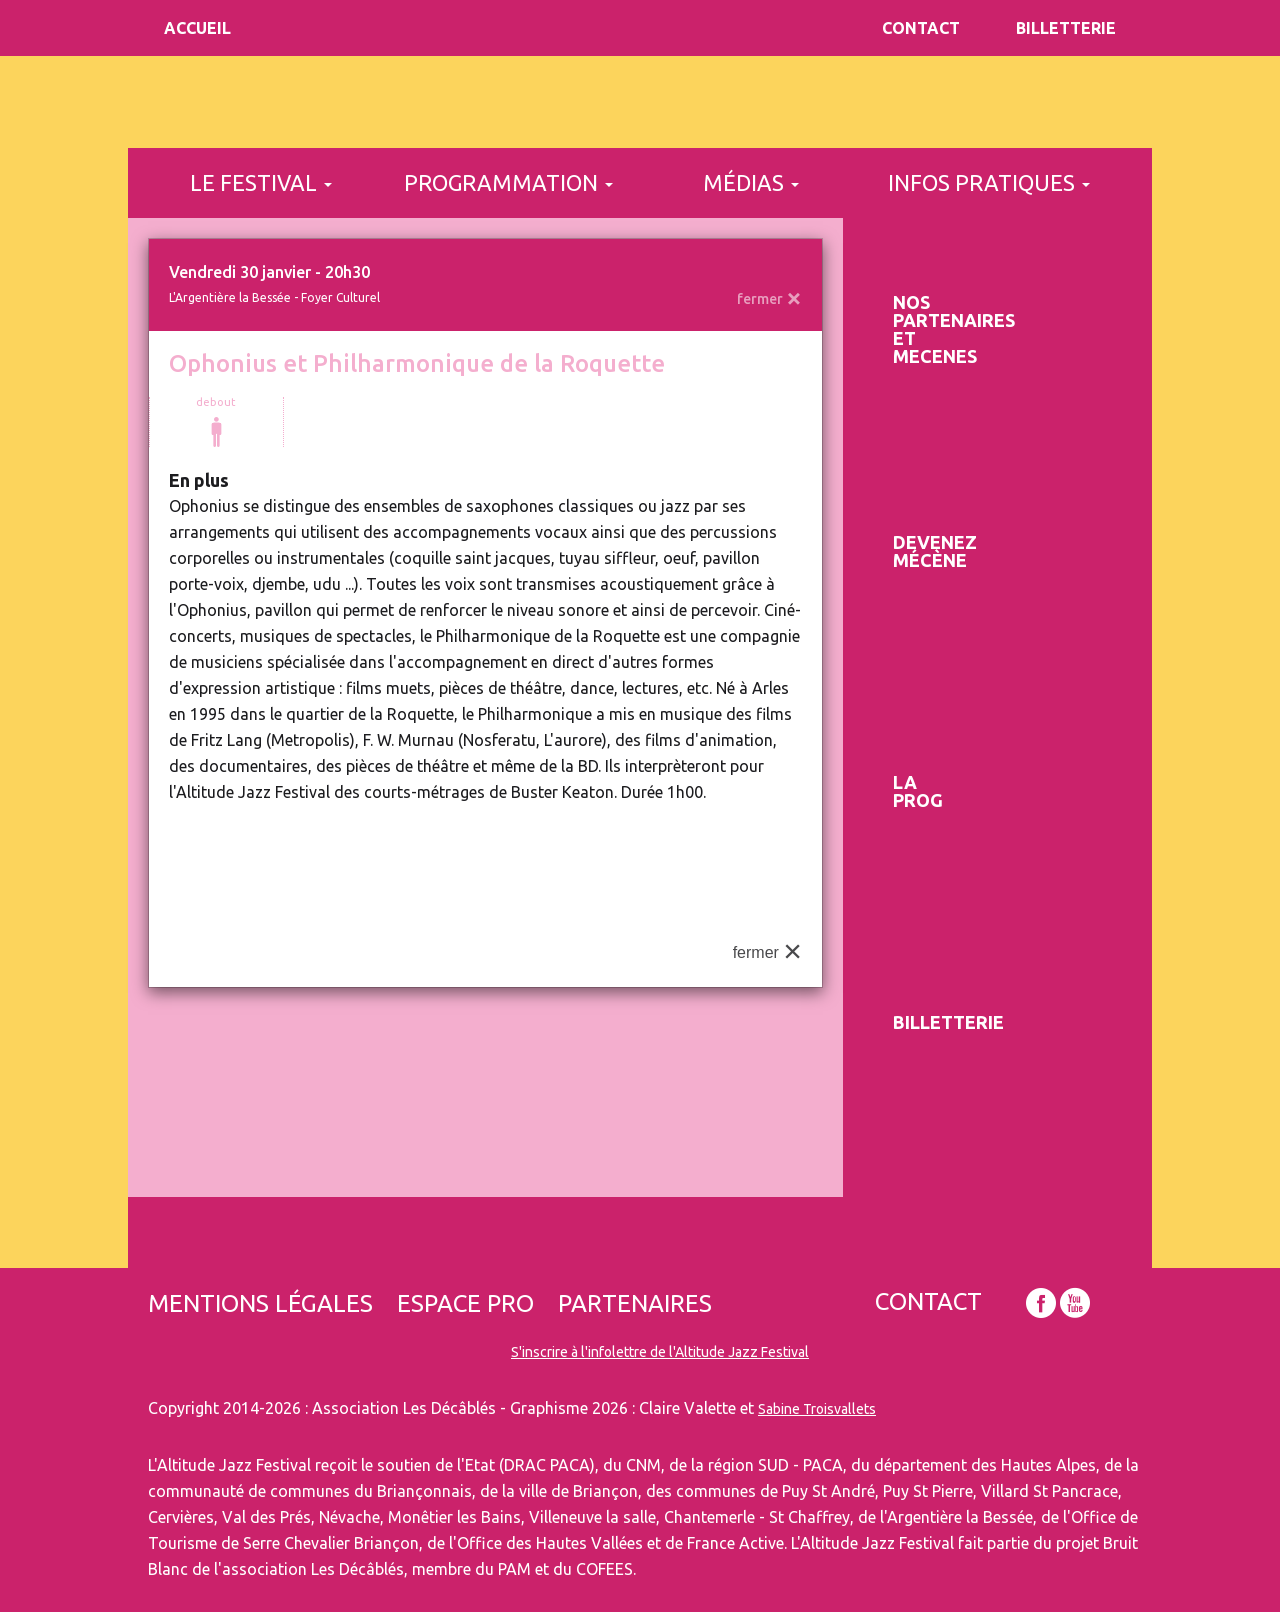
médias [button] (751, 182)
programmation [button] (508, 182)
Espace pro (465, 1304)
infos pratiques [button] (989, 182)
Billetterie (1066, 28)
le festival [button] (261, 182)
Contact (921, 28)
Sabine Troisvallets (817, 1409)
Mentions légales (260, 1304)
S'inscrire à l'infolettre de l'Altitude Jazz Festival (660, 1352)
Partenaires (635, 1304)
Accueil (197, 28)
